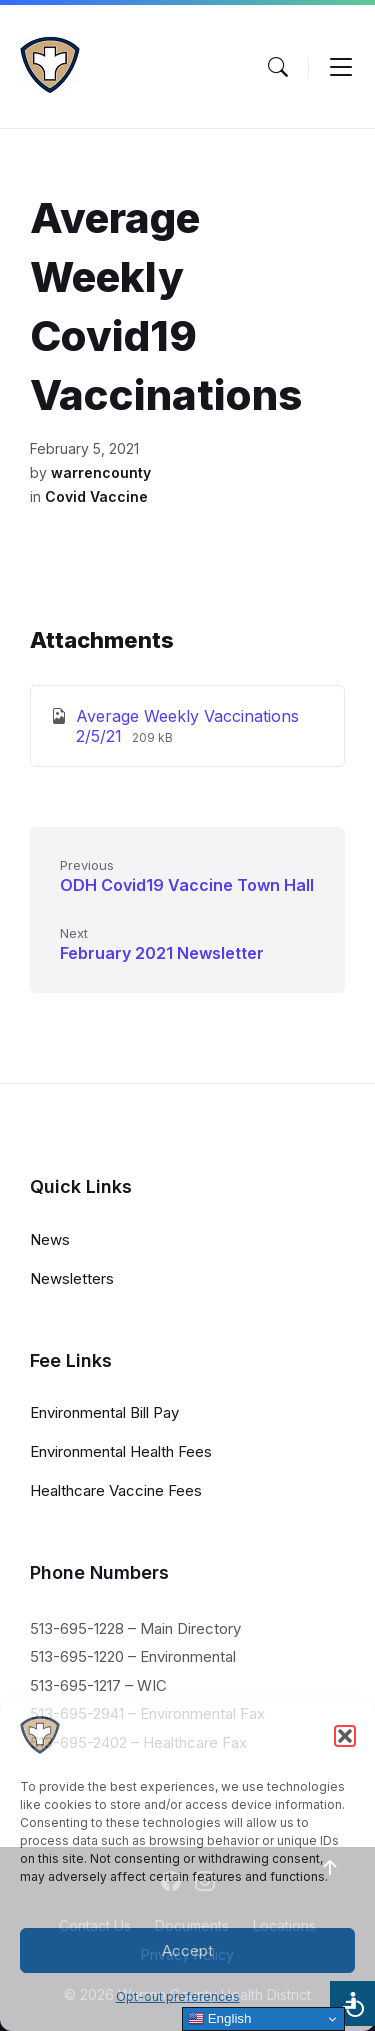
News (50, 1239)
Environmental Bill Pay (104, 1412)
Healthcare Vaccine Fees (116, 1490)
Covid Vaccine (96, 496)
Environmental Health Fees (121, 1451)
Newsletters (72, 1278)
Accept (187, 1950)
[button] (345, 1736)
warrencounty (101, 472)
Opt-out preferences (178, 1996)
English (219, 2019)
